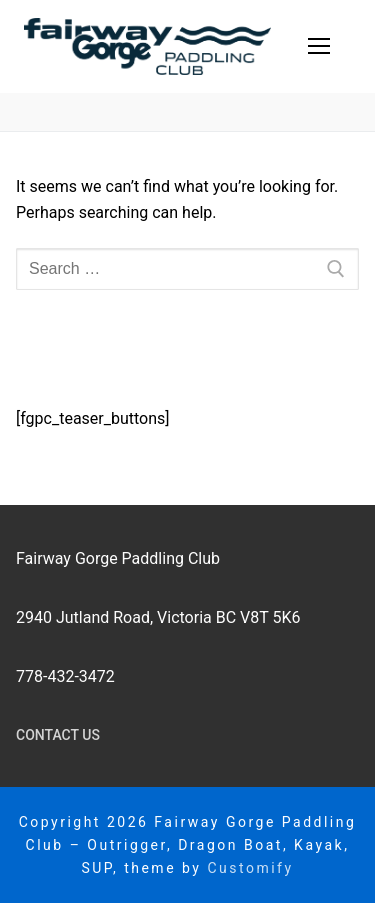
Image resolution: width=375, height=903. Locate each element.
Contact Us (58, 735)
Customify (250, 868)
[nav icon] (319, 47)
